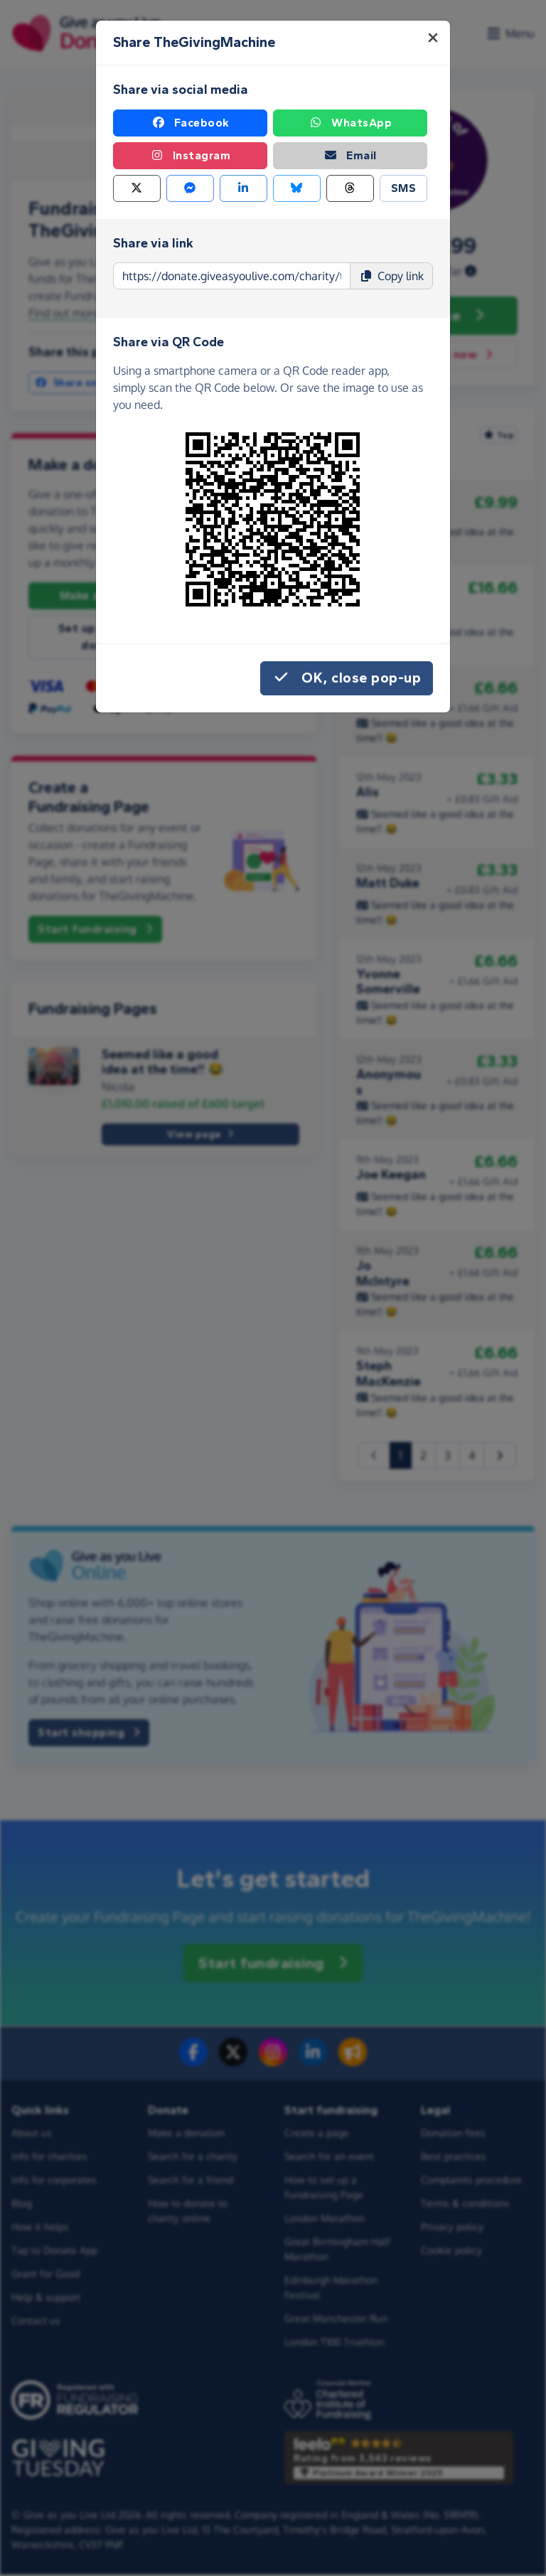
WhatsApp (350, 123)
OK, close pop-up (346, 678)
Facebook (190, 123)
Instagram (190, 155)
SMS (404, 188)
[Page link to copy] (231, 275)
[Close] (433, 37)
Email (350, 155)
